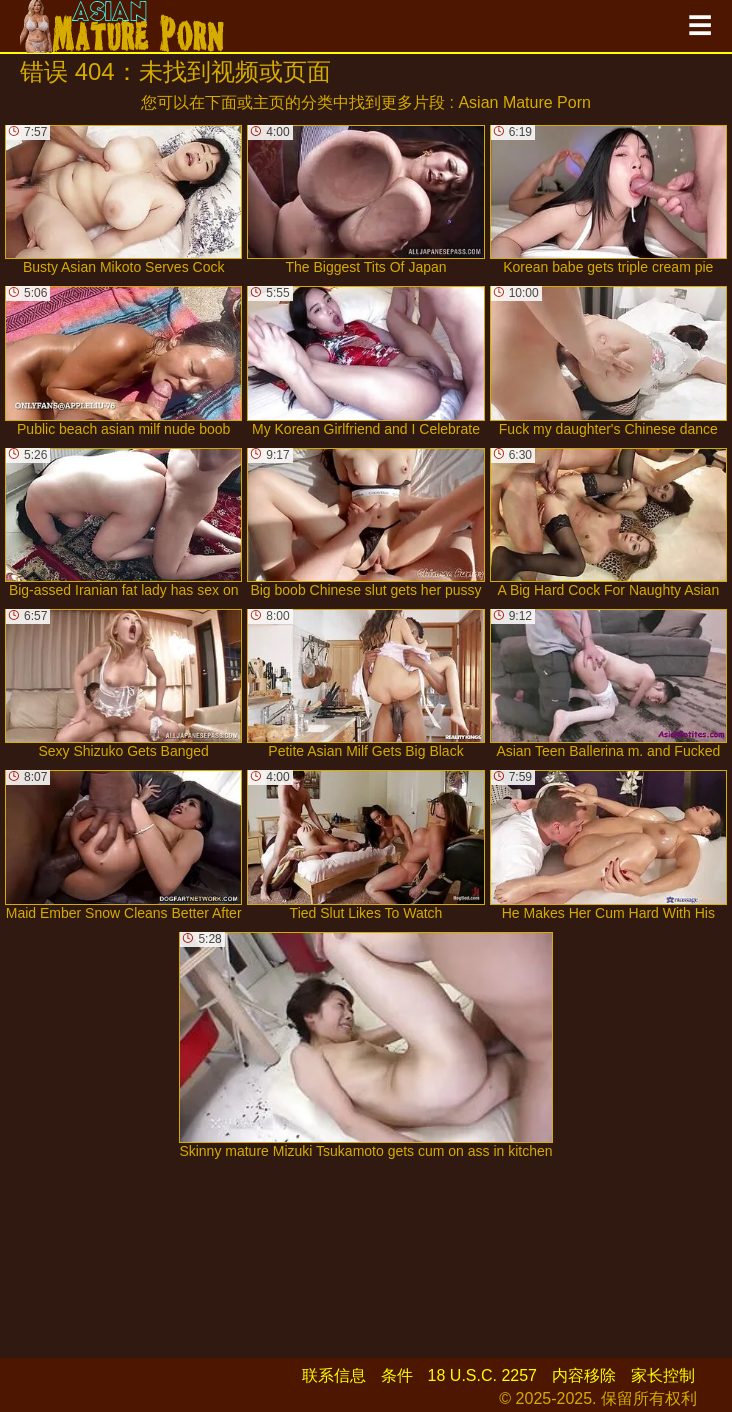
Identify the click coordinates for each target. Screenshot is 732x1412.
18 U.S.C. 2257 (482, 1375)
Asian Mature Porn (524, 102)
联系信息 (334, 1375)
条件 (397, 1375)
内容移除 (584, 1375)
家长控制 (663, 1375)
